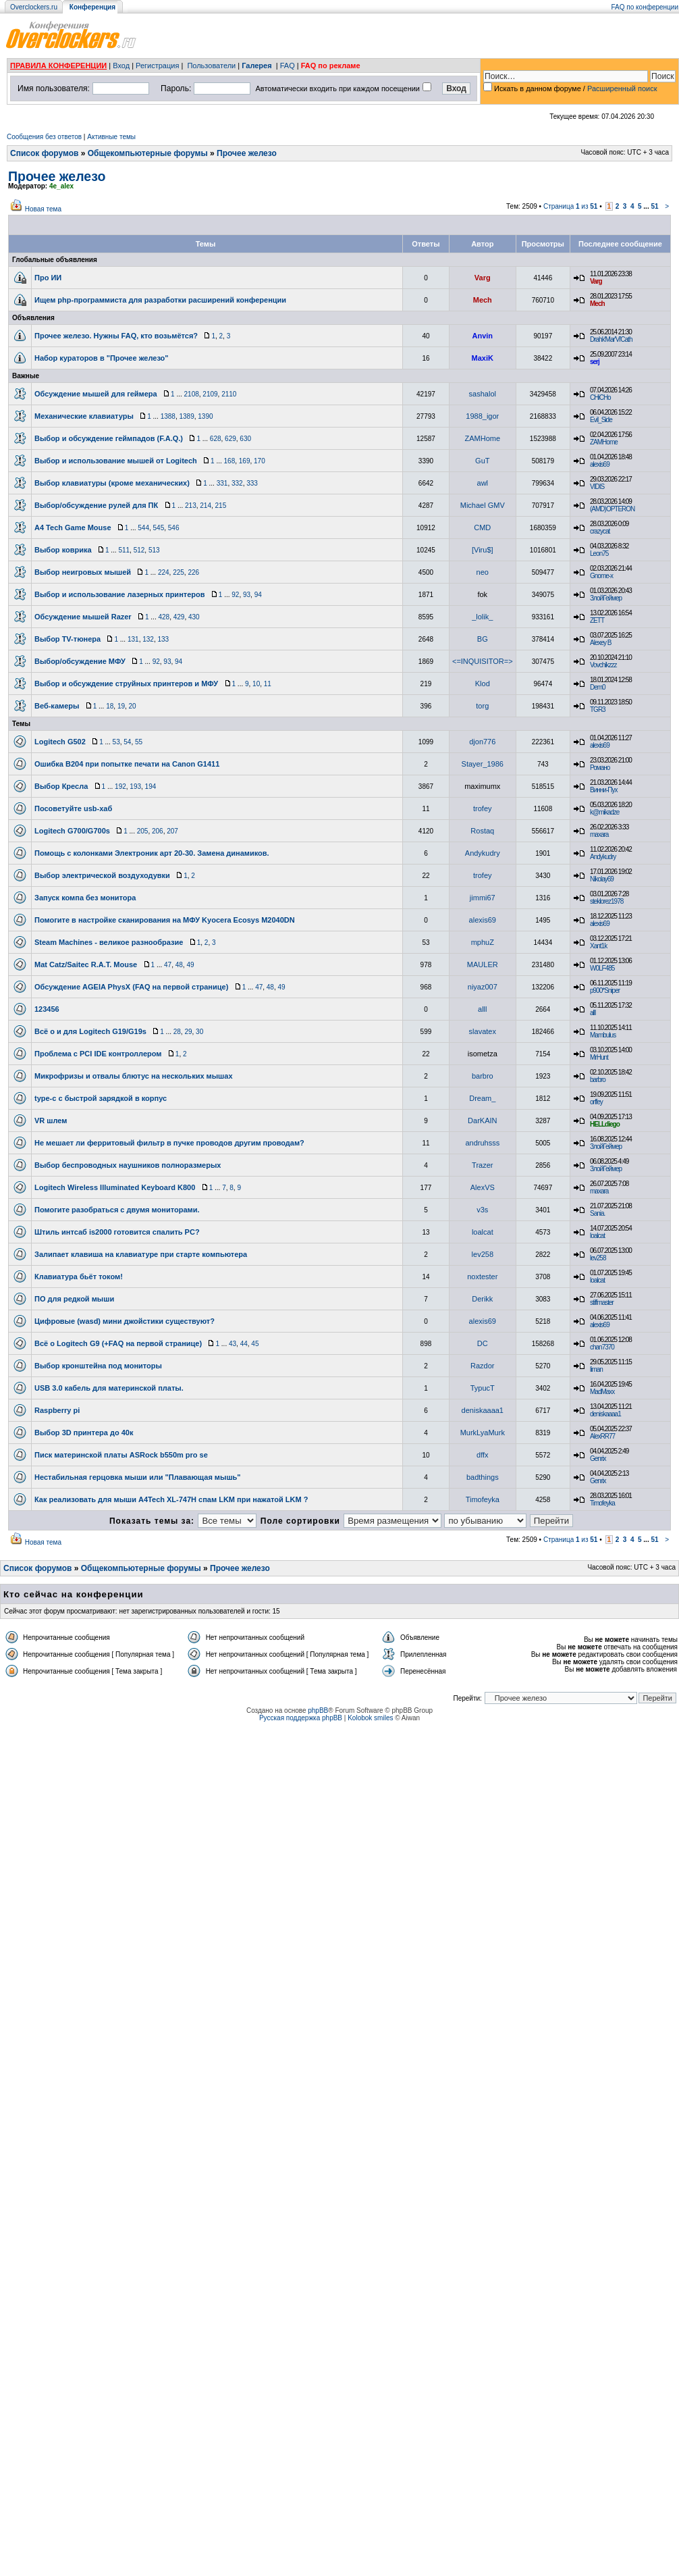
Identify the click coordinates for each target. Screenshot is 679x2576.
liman (596, 1369)
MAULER (482, 964)
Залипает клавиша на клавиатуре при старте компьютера (140, 1254)
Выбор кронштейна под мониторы (98, 1366)
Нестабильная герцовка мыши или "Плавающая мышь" (137, 1477)
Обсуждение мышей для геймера (95, 394)
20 (132, 706)
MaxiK (482, 358)
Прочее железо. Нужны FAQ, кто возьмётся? (116, 336)
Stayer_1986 (483, 764)
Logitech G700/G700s (72, 831)
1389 (186, 416)
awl (483, 483)
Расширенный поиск (622, 88)
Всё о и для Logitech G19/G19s (90, 1031)
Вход (121, 65)
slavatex (482, 1031)
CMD (482, 527)
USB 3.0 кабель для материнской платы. (109, 1388)
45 (255, 1343)
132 (148, 639)
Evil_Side (601, 419)
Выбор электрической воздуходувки (102, 875)
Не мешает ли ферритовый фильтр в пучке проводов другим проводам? (169, 1143)
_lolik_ (482, 617)
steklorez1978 (606, 901)
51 (654, 206)
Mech (482, 300)
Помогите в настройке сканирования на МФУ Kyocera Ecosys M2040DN (164, 920)
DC (482, 1343)
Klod (482, 683)
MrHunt (599, 1057)
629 (230, 438)
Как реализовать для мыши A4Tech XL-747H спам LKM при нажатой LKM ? (171, 1499)
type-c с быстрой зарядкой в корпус (100, 1098)
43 (232, 1343)
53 (116, 742)
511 (124, 550)
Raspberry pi (57, 1410)
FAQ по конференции (645, 7)
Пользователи (211, 65)
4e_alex (61, 186)
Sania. (597, 1213)
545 (159, 528)
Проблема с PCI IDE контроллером (97, 1054)
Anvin (482, 336)
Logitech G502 (60, 742)
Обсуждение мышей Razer (83, 617)
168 (230, 461)
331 (222, 483)
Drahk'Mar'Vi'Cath (611, 339)
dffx (483, 1455)
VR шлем (50, 1120)
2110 (228, 394)
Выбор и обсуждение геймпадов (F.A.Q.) (108, 438)
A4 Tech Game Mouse (72, 527)
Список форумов (44, 153)
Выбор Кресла (61, 786)
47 (167, 965)
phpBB (318, 1710)
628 (215, 438)
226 (193, 572)
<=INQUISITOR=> (482, 661)
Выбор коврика (63, 550)
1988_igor (482, 416)
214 (205, 505)
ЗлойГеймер (606, 598)
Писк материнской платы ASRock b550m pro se (121, 1455)
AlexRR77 (602, 1436)
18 (109, 706)
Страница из (570, 206)
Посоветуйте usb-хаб (73, 808)
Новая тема (43, 209)
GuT (482, 461)
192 (120, 786)
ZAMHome (483, 438)
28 (177, 1031)
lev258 (482, 1254)
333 (252, 483)
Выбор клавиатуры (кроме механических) (112, 483)
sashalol (482, 394)
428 (163, 617)
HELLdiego (605, 1124)
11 (267, 684)
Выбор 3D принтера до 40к (83, 1432)
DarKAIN (482, 1120)
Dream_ (482, 1098)
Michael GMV (482, 505)
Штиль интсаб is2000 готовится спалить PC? (117, 1232)
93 (246, 594)
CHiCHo (600, 397)
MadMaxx (602, 1391)
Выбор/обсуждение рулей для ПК (96, 505)
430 (194, 617)
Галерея (256, 65)
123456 (46, 1009)
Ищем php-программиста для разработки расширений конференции (160, 300)
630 (245, 438)
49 (190, 965)
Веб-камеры (56, 706)
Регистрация (157, 65)
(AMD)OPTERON (612, 509)
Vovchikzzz (603, 665)
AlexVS (482, 1187)
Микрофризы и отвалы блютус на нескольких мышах (133, 1076)
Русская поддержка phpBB (300, 1718)
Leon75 (599, 553)
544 (143, 528)
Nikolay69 (602, 879)
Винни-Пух (603, 790)
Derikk (482, 1299)
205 (142, 831)
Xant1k (598, 946)
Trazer (482, 1165)
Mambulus (603, 1035)
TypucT (482, 1388)
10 (256, 684)
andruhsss (482, 1143)
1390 (205, 416)
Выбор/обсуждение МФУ (80, 661)
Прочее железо (247, 153)
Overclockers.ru (33, 7)
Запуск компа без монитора (85, 898)
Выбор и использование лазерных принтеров (119, 594)
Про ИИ (47, 278)
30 (199, 1031)
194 (151, 786)
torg (482, 706)
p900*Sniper (605, 990)
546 (174, 528)
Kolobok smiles (370, 1718)
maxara (599, 834)
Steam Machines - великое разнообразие (108, 942)
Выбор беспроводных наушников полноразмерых (127, 1165)
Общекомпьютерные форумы (148, 153)
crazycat (599, 531)
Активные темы (111, 136)
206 (157, 831)
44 (244, 1343)
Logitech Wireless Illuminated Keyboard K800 (114, 1187)
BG (482, 639)
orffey (596, 1102)
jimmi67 (482, 898)
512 (139, 550)
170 (259, 461)
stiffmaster (602, 1302)
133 (163, 639)
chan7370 (602, 1347)
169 (244, 461)
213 (190, 505)
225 (178, 572)
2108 (191, 394)
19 (121, 706)
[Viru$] (482, 550)
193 (135, 786)
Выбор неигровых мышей (82, 572)
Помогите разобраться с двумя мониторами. (116, 1210)
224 (163, 572)
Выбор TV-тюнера (67, 639)
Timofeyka (482, 1499)
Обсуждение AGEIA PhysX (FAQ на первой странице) (131, 987)
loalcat (482, 1232)
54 (127, 742)
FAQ (287, 65)
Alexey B (600, 642)
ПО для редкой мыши (74, 1299)
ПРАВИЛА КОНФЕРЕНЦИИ (58, 65)
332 (237, 483)
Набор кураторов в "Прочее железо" (101, 358)
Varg (482, 278)
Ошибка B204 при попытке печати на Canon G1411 (126, 764)
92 (235, 594)
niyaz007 (482, 987)
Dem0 (597, 687)
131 (133, 639)
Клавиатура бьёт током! (78, 1276)
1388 (168, 416)
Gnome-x (601, 575)
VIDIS (597, 486)
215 (221, 505)
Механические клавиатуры (84, 416)
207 (172, 831)
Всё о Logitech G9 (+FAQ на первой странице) (118, 1343)
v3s (482, 1210)
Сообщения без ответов (44, 136)
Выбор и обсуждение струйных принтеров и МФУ (126, 683)
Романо (599, 767)
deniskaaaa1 (483, 1410)
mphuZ (482, 942)
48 (179, 965)
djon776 (482, 742)
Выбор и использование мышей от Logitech (115, 461)
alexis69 (599, 464)
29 (188, 1031)
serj (594, 361)
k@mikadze (604, 812)
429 (179, 617)
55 (138, 742)
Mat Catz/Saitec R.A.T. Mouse (85, 964)
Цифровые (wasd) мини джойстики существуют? (124, 1321)
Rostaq (482, 831)
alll (482, 1009)
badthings (482, 1477)
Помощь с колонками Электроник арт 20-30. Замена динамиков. (151, 853)
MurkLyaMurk (482, 1432)
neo (483, 572)
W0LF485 (602, 968)
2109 (209, 394)
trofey (482, 808)
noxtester (482, 1276)
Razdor (482, 1366)
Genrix (597, 1458)
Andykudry (482, 853)
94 (258, 594)
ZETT (597, 620)
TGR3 (597, 709)
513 (154, 550)
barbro (482, 1076)
